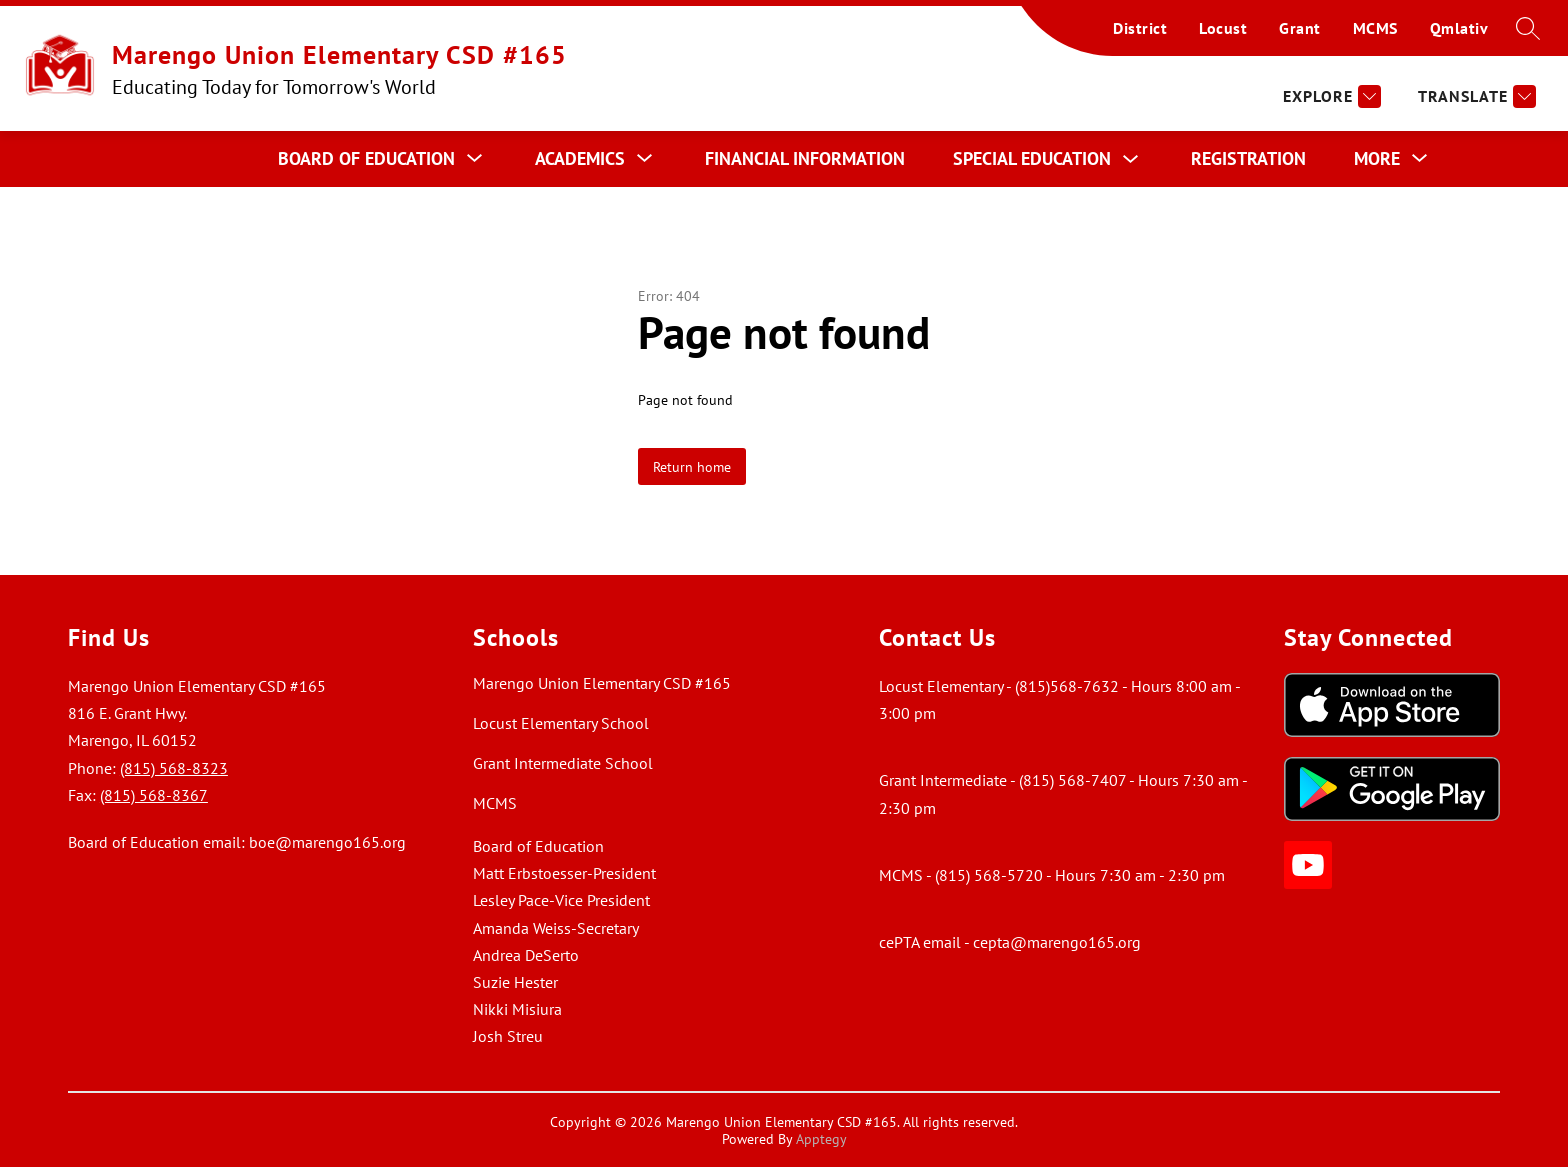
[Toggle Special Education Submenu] (1131, 159)
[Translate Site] (1474, 96)
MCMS (1375, 28)
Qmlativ (1459, 28)
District (1140, 28)
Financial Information (805, 158)
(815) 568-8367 (154, 795)
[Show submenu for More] (1377, 159)
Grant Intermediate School (563, 763)
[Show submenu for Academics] (580, 159)
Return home (692, 466)
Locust (1223, 28)
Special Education (1032, 158)
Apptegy (821, 1138)
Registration (1248, 158)
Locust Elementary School (561, 723)
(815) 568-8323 (174, 768)
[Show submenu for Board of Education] (366, 159)
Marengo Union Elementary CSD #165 (602, 683)
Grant (1300, 28)
